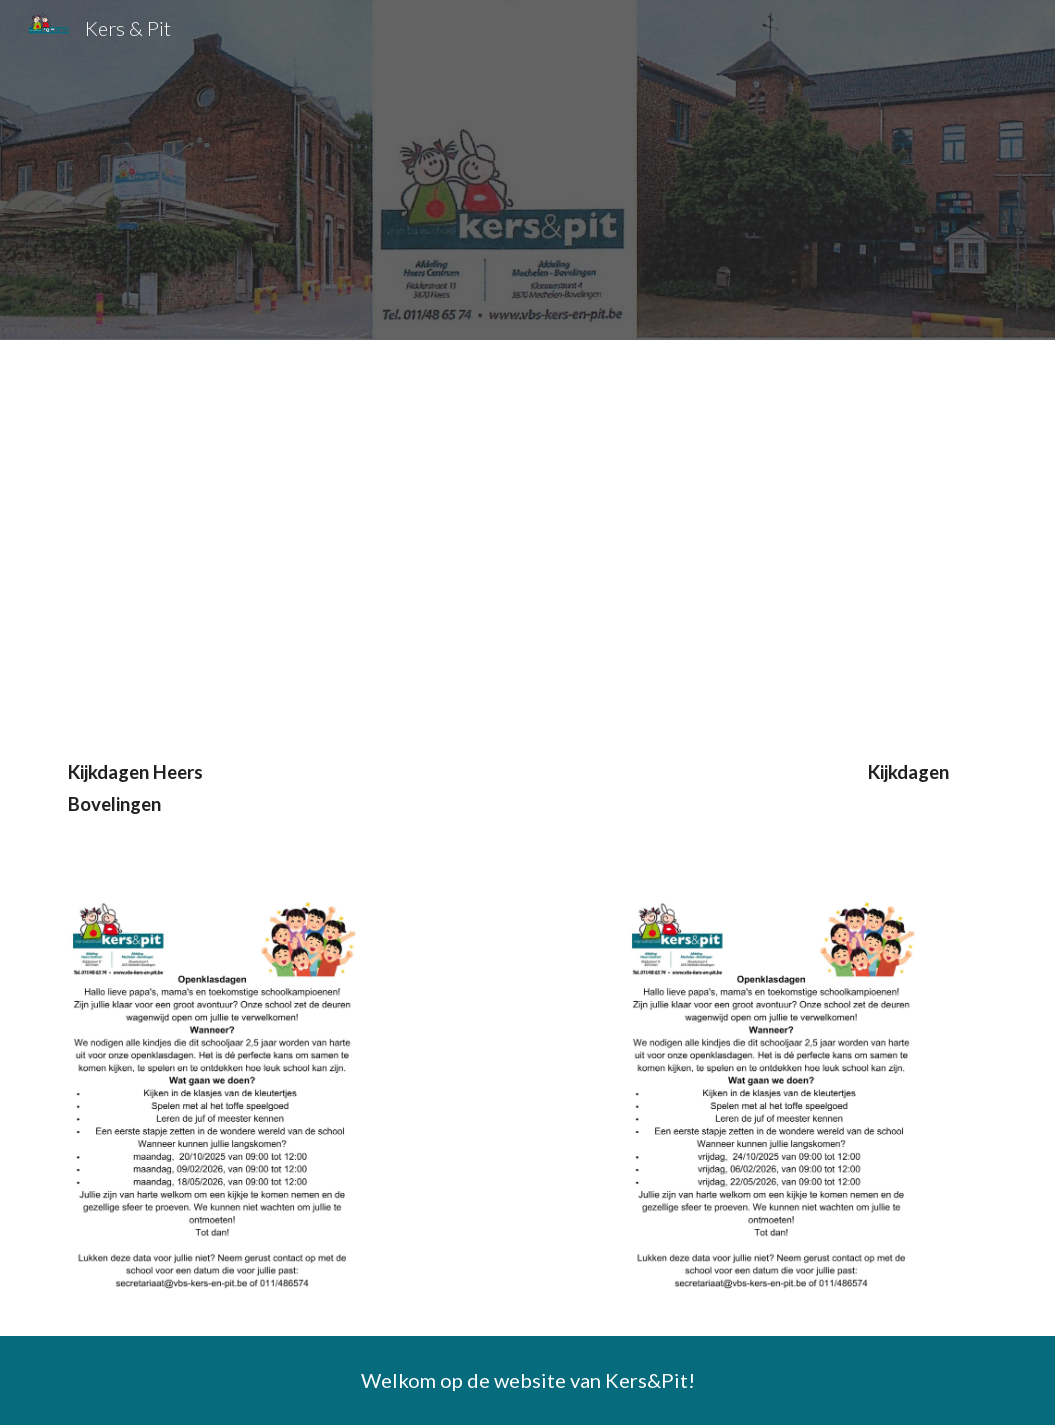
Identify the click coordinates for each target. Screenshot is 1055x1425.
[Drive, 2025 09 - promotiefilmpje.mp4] (288, 532)
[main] (527, 797)
